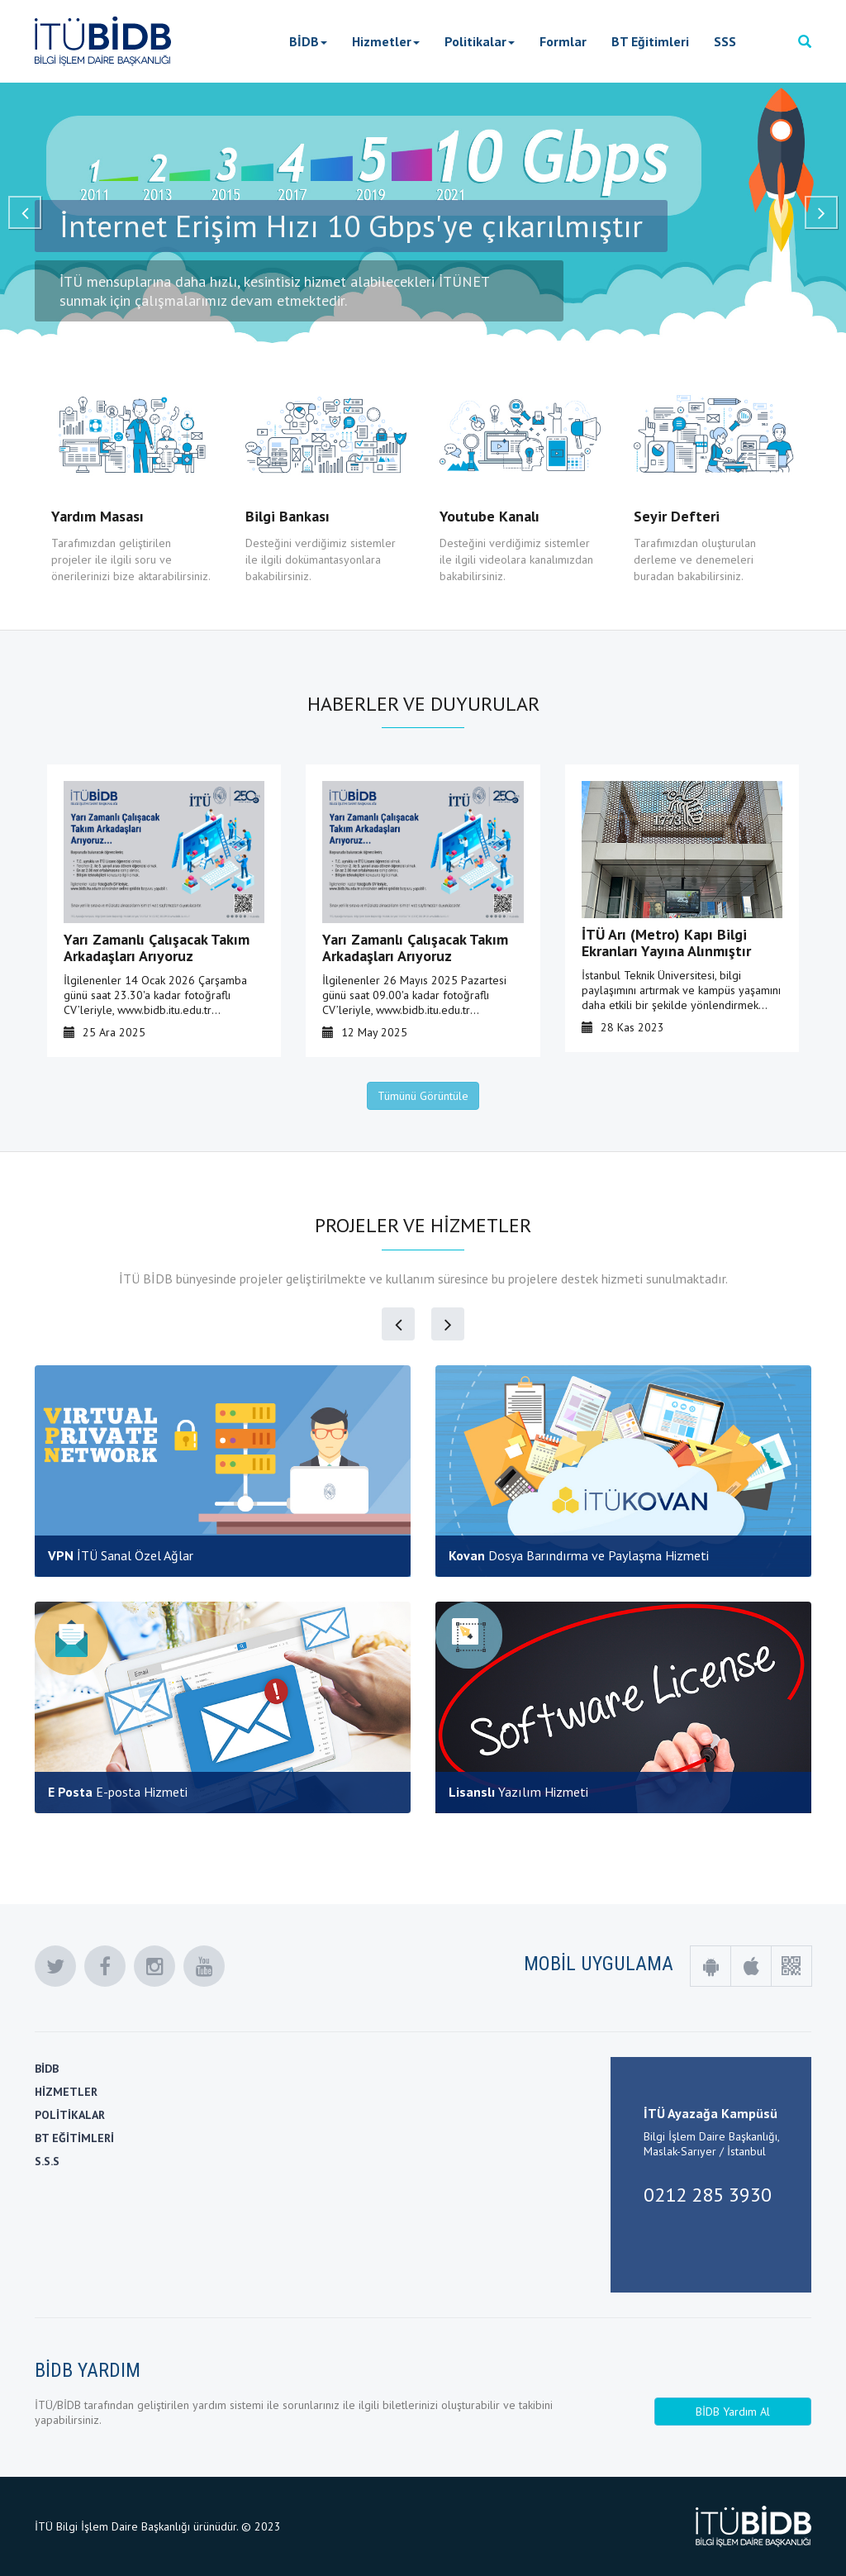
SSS (725, 41)
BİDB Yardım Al (733, 2411)
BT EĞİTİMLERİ (74, 2138)
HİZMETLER (66, 2091)
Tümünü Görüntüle (423, 1095)
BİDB (47, 2068)
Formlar (563, 41)
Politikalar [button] (479, 41)
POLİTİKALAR (70, 2114)
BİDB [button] (308, 41)
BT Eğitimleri (650, 41)
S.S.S (47, 2161)
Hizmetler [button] (386, 41)
